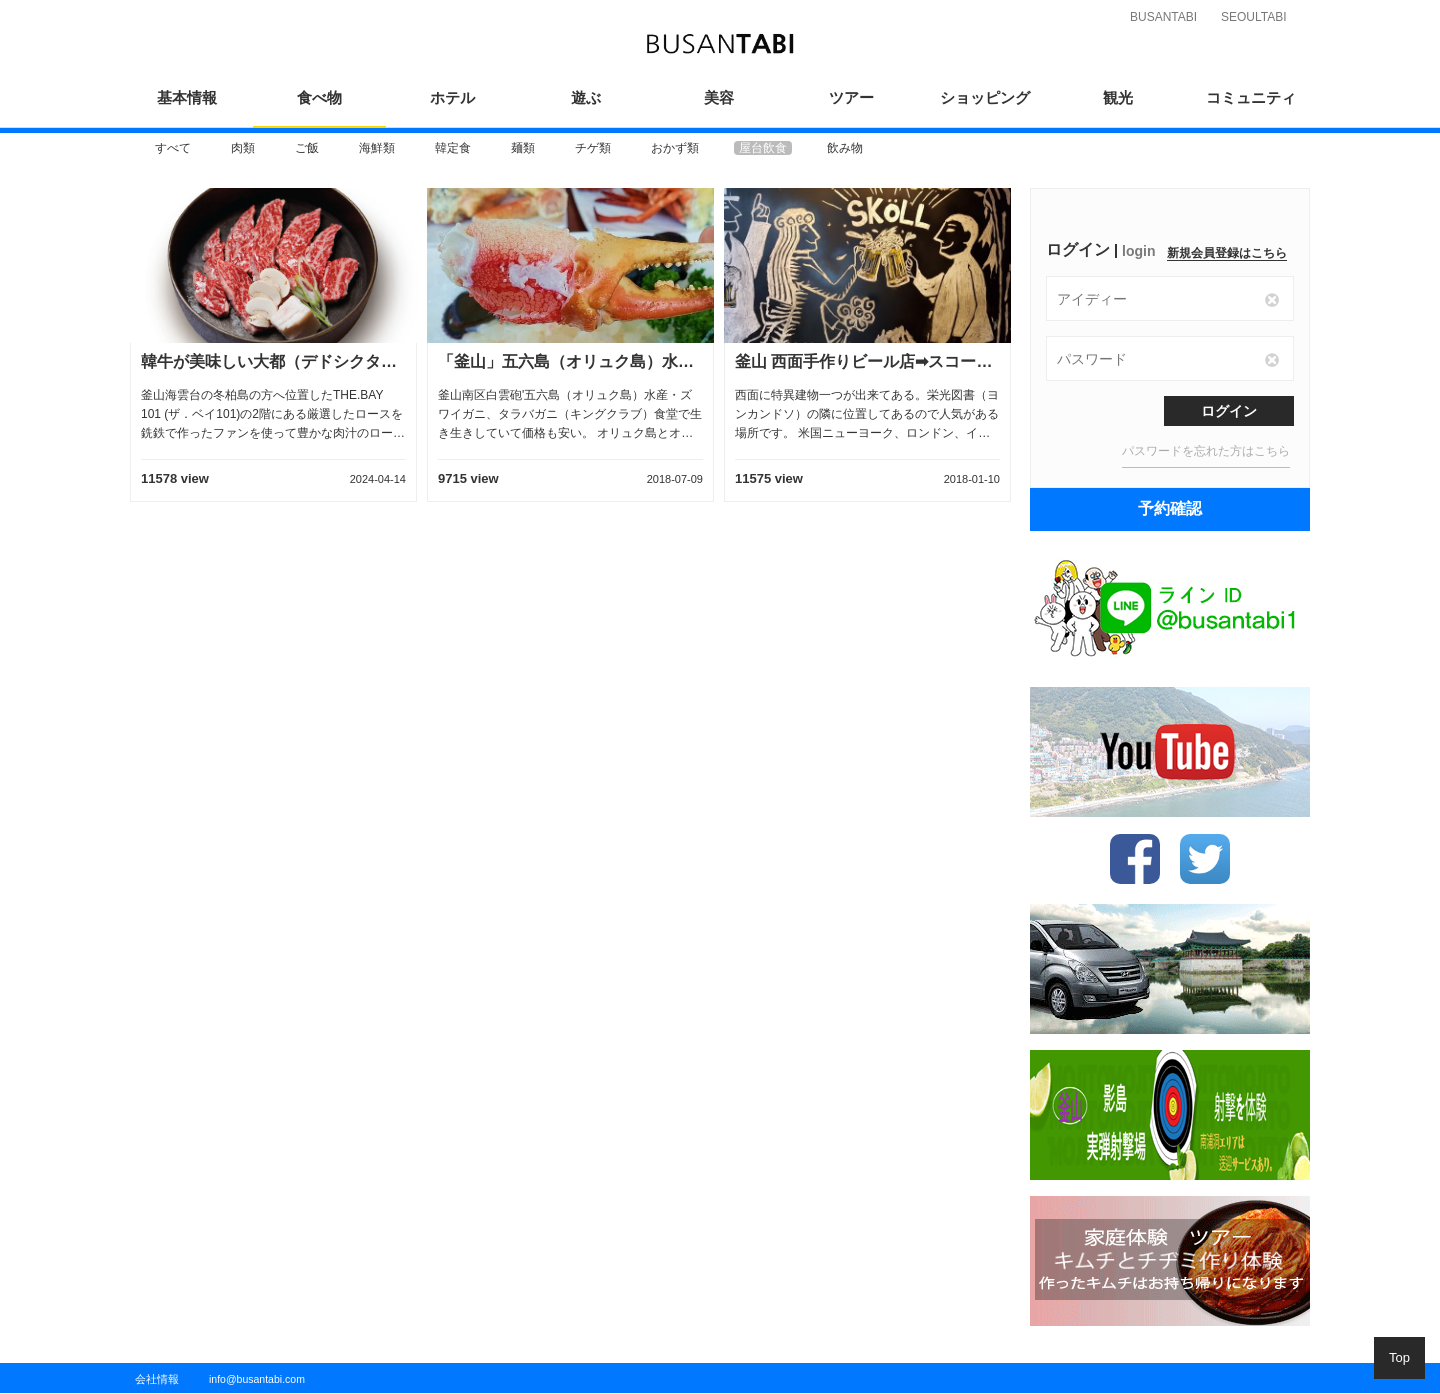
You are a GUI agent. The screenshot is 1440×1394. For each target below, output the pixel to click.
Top (1399, 1357)
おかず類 (675, 148)
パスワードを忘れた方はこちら (1206, 451)
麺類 (523, 148)
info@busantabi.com (257, 1379)
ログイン (1229, 411)
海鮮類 (377, 148)
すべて (173, 148)
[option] (173, 148)
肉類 (243, 148)
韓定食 (453, 148)
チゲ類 (593, 148)
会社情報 (157, 1379)
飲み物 (845, 148)
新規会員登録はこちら (1227, 253)
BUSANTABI (1163, 17)
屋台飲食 (763, 148)
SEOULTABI (1254, 17)
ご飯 (307, 148)
